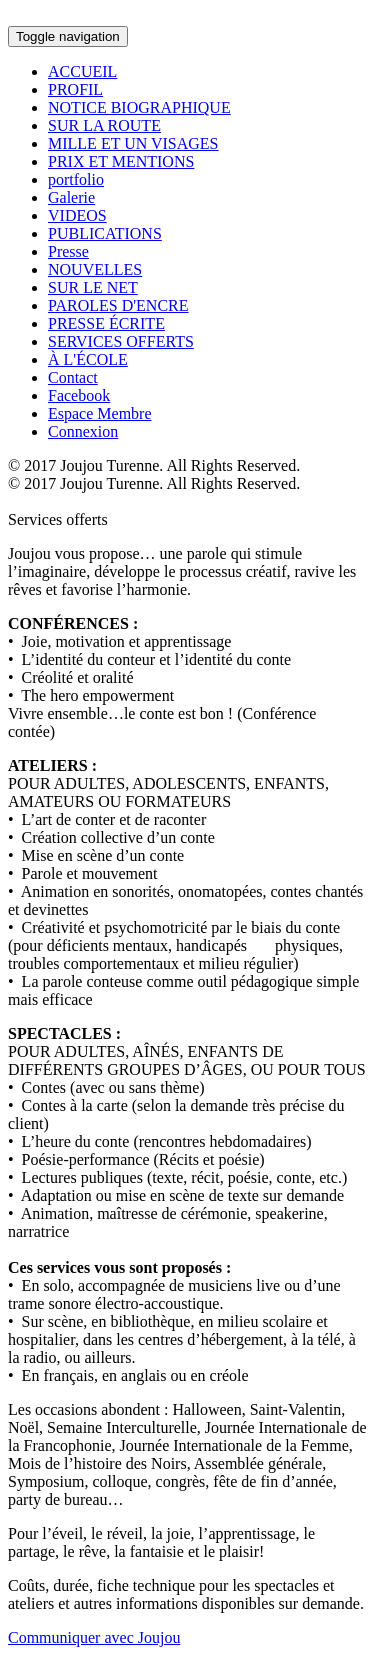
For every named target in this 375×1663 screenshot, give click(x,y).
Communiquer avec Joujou (94, 1637)
